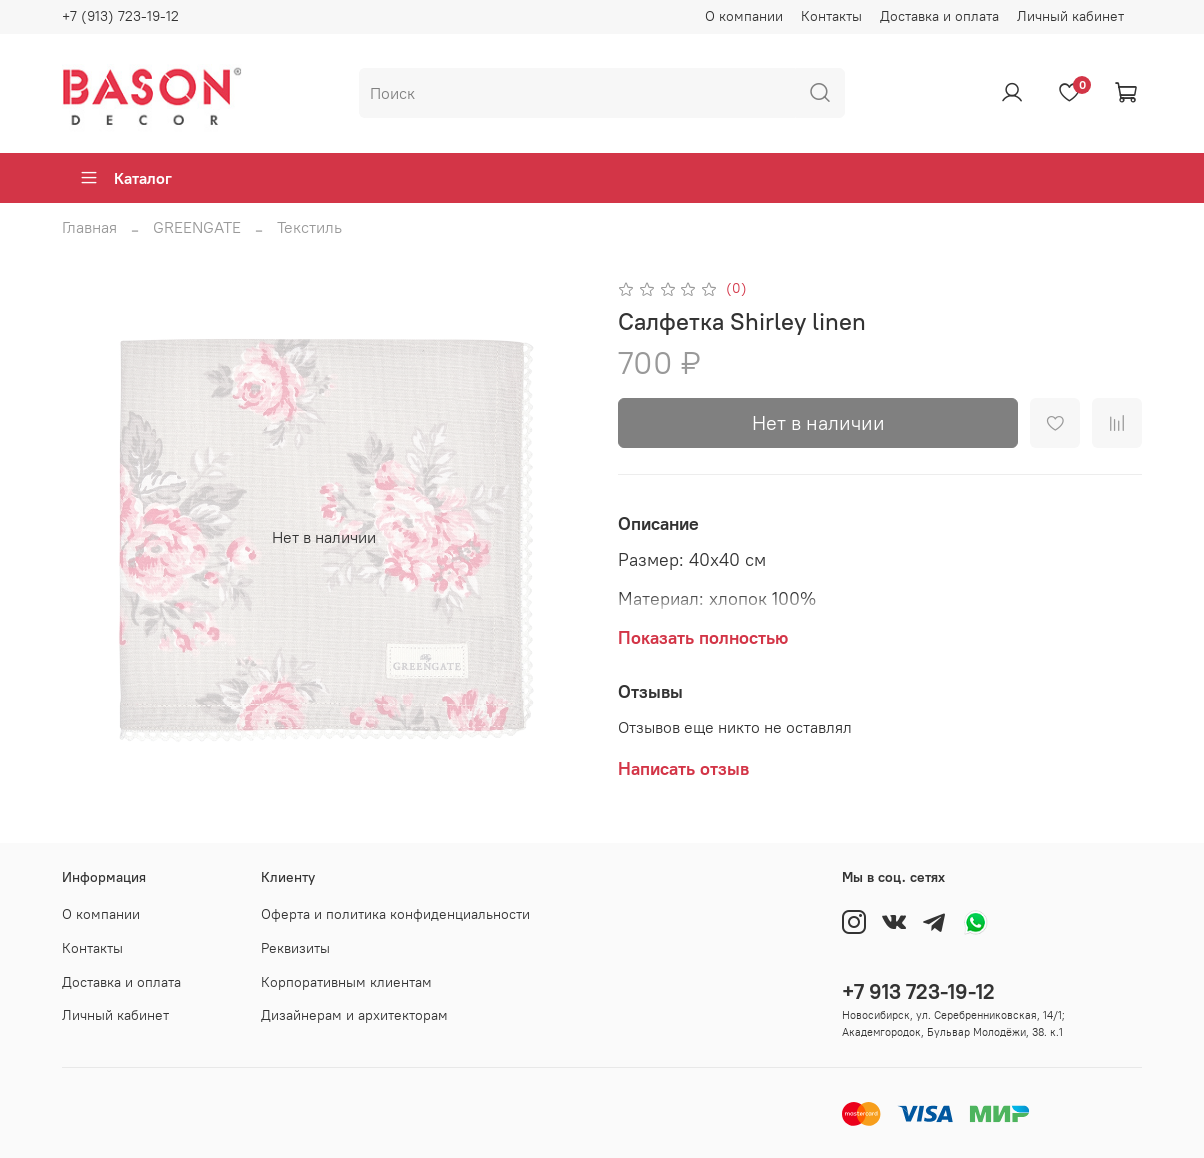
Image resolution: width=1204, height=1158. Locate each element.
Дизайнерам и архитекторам (354, 1015)
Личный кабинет (1070, 16)
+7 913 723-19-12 (918, 991)
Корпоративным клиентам (346, 982)
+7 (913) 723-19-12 (120, 16)
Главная (89, 227)
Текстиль (309, 227)
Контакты (831, 16)
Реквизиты (295, 948)
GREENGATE (197, 227)
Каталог (125, 178)
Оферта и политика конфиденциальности (395, 914)
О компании (744, 16)
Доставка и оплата (939, 16)
